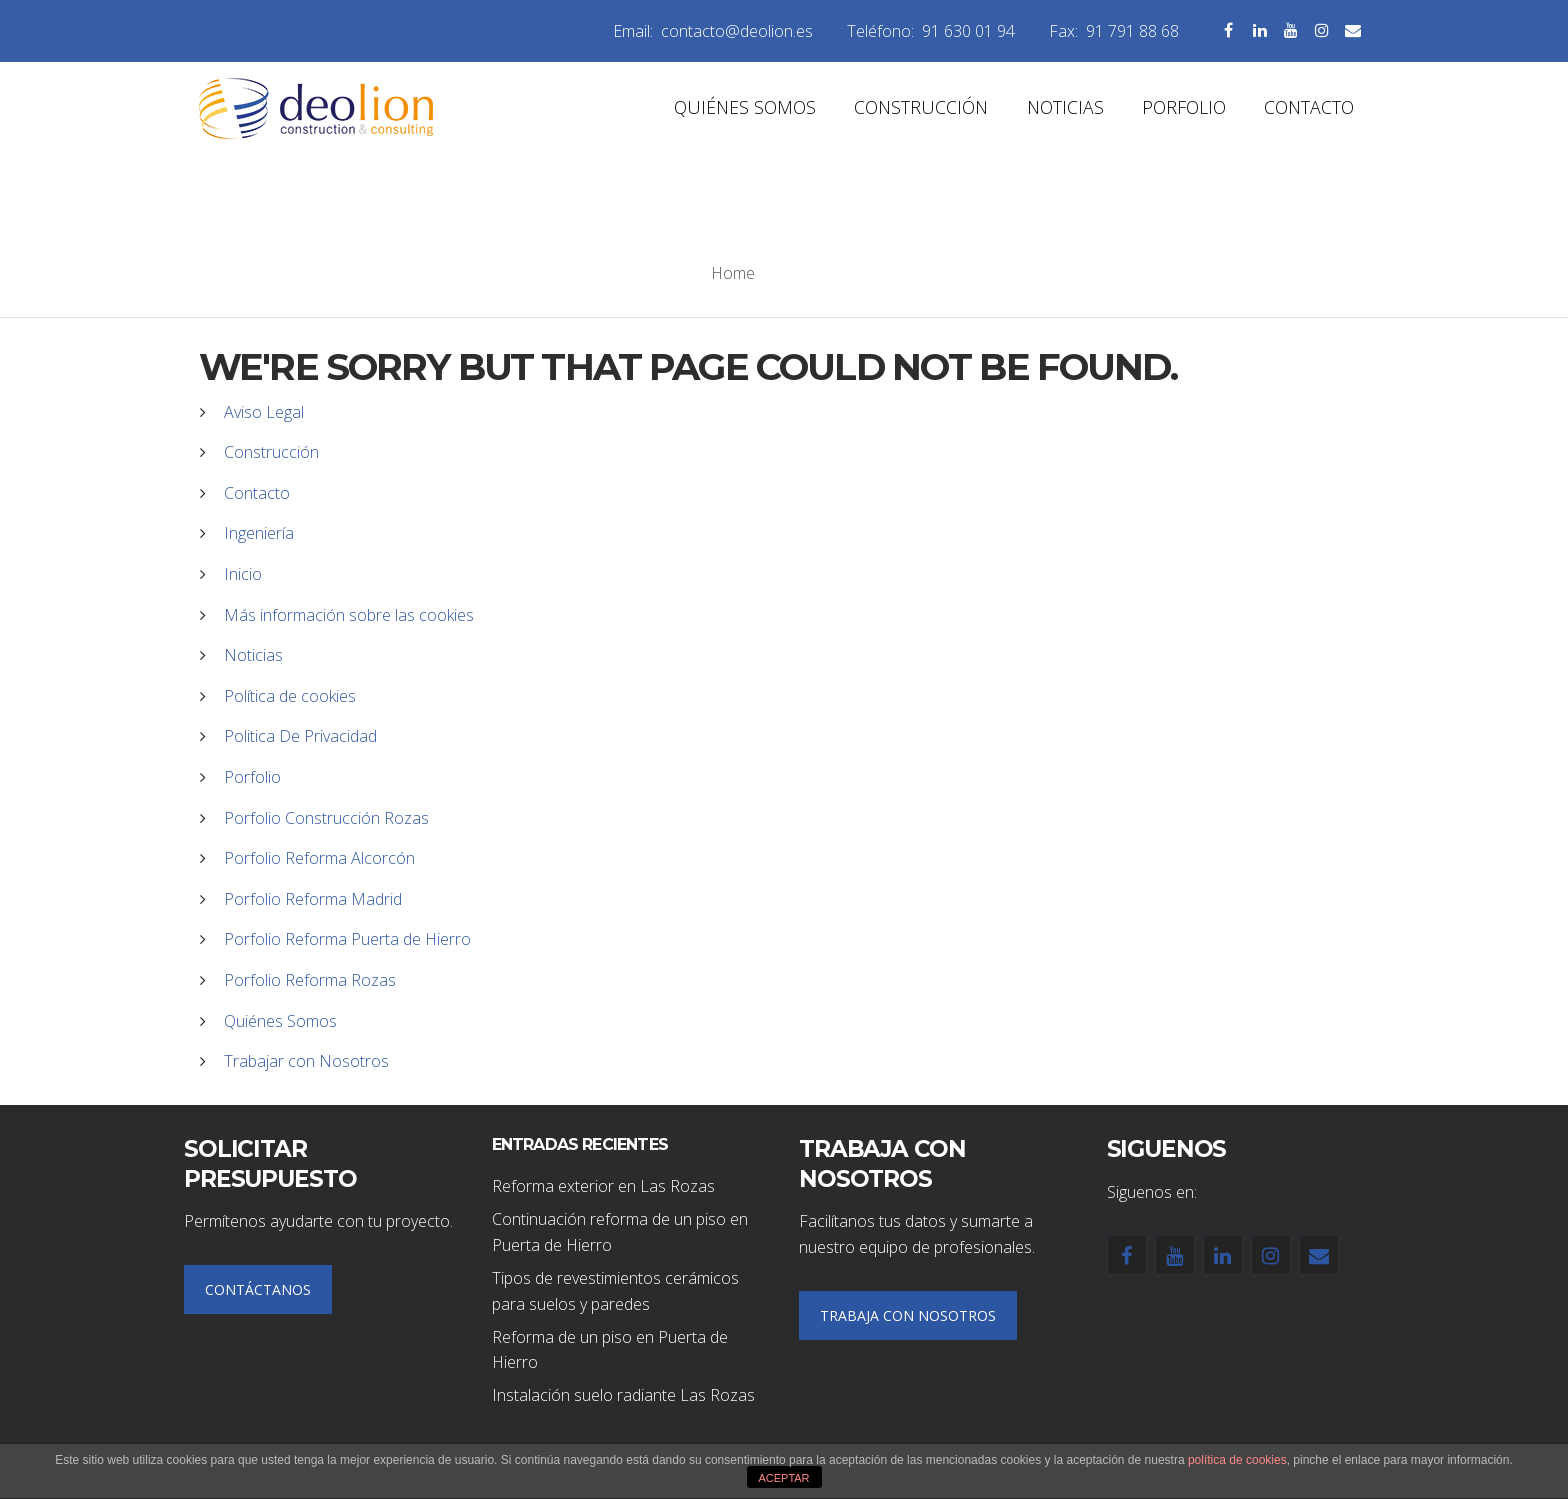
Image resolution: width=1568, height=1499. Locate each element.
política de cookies (1237, 1460)
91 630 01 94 (968, 31)
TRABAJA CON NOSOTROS (908, 1315)
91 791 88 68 (1132, 31)
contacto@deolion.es (737, 31)
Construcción (271, 452)
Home (733, 273)
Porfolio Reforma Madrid (313, 899)
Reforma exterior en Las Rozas (603, 1186)
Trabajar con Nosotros (306, 1061)
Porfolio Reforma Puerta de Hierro (347, 939)
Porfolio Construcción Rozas (326, 818)
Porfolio (252, 777)
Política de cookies (290, 696)
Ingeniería (259, 533)
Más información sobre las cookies (349, 615)
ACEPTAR (783, 1478)
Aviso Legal (264, 412)
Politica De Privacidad (300, 736)
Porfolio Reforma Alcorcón (319, 858)
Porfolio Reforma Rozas (310, 980)
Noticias (253, 655)
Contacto (257, 493)
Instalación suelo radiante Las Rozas (623, 1395)
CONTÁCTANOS (258, 1289)
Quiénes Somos (280, 1021)
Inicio (243, 574)
